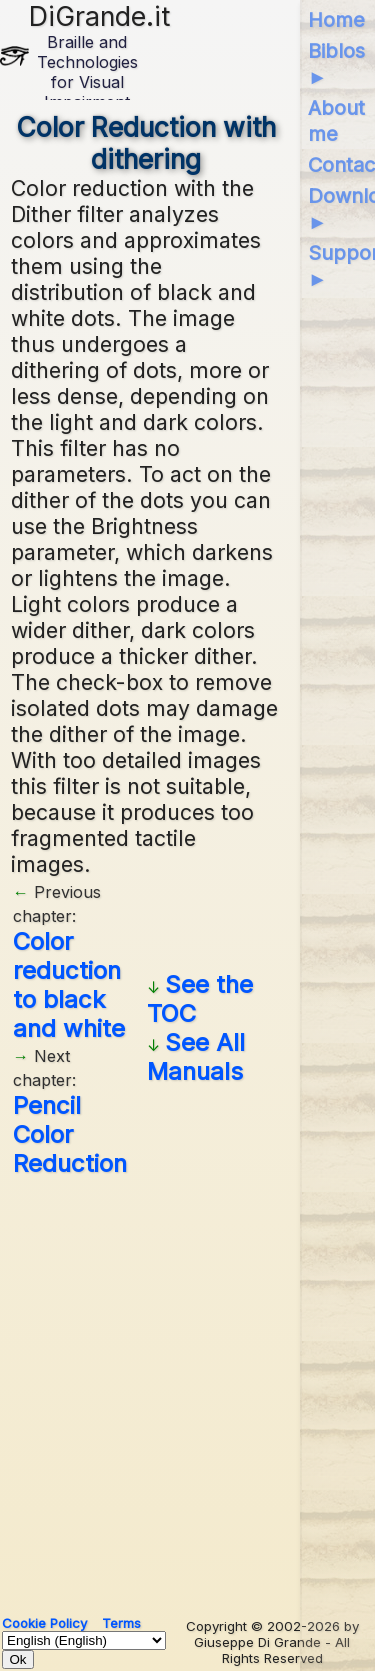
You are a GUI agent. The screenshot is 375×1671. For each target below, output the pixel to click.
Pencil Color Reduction (70, 1134)
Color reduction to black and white (69, 985)
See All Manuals (196, 1057)
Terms (121, 1623)
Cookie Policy (44, 1623)
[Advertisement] (187, 1388)
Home (336, 20)
